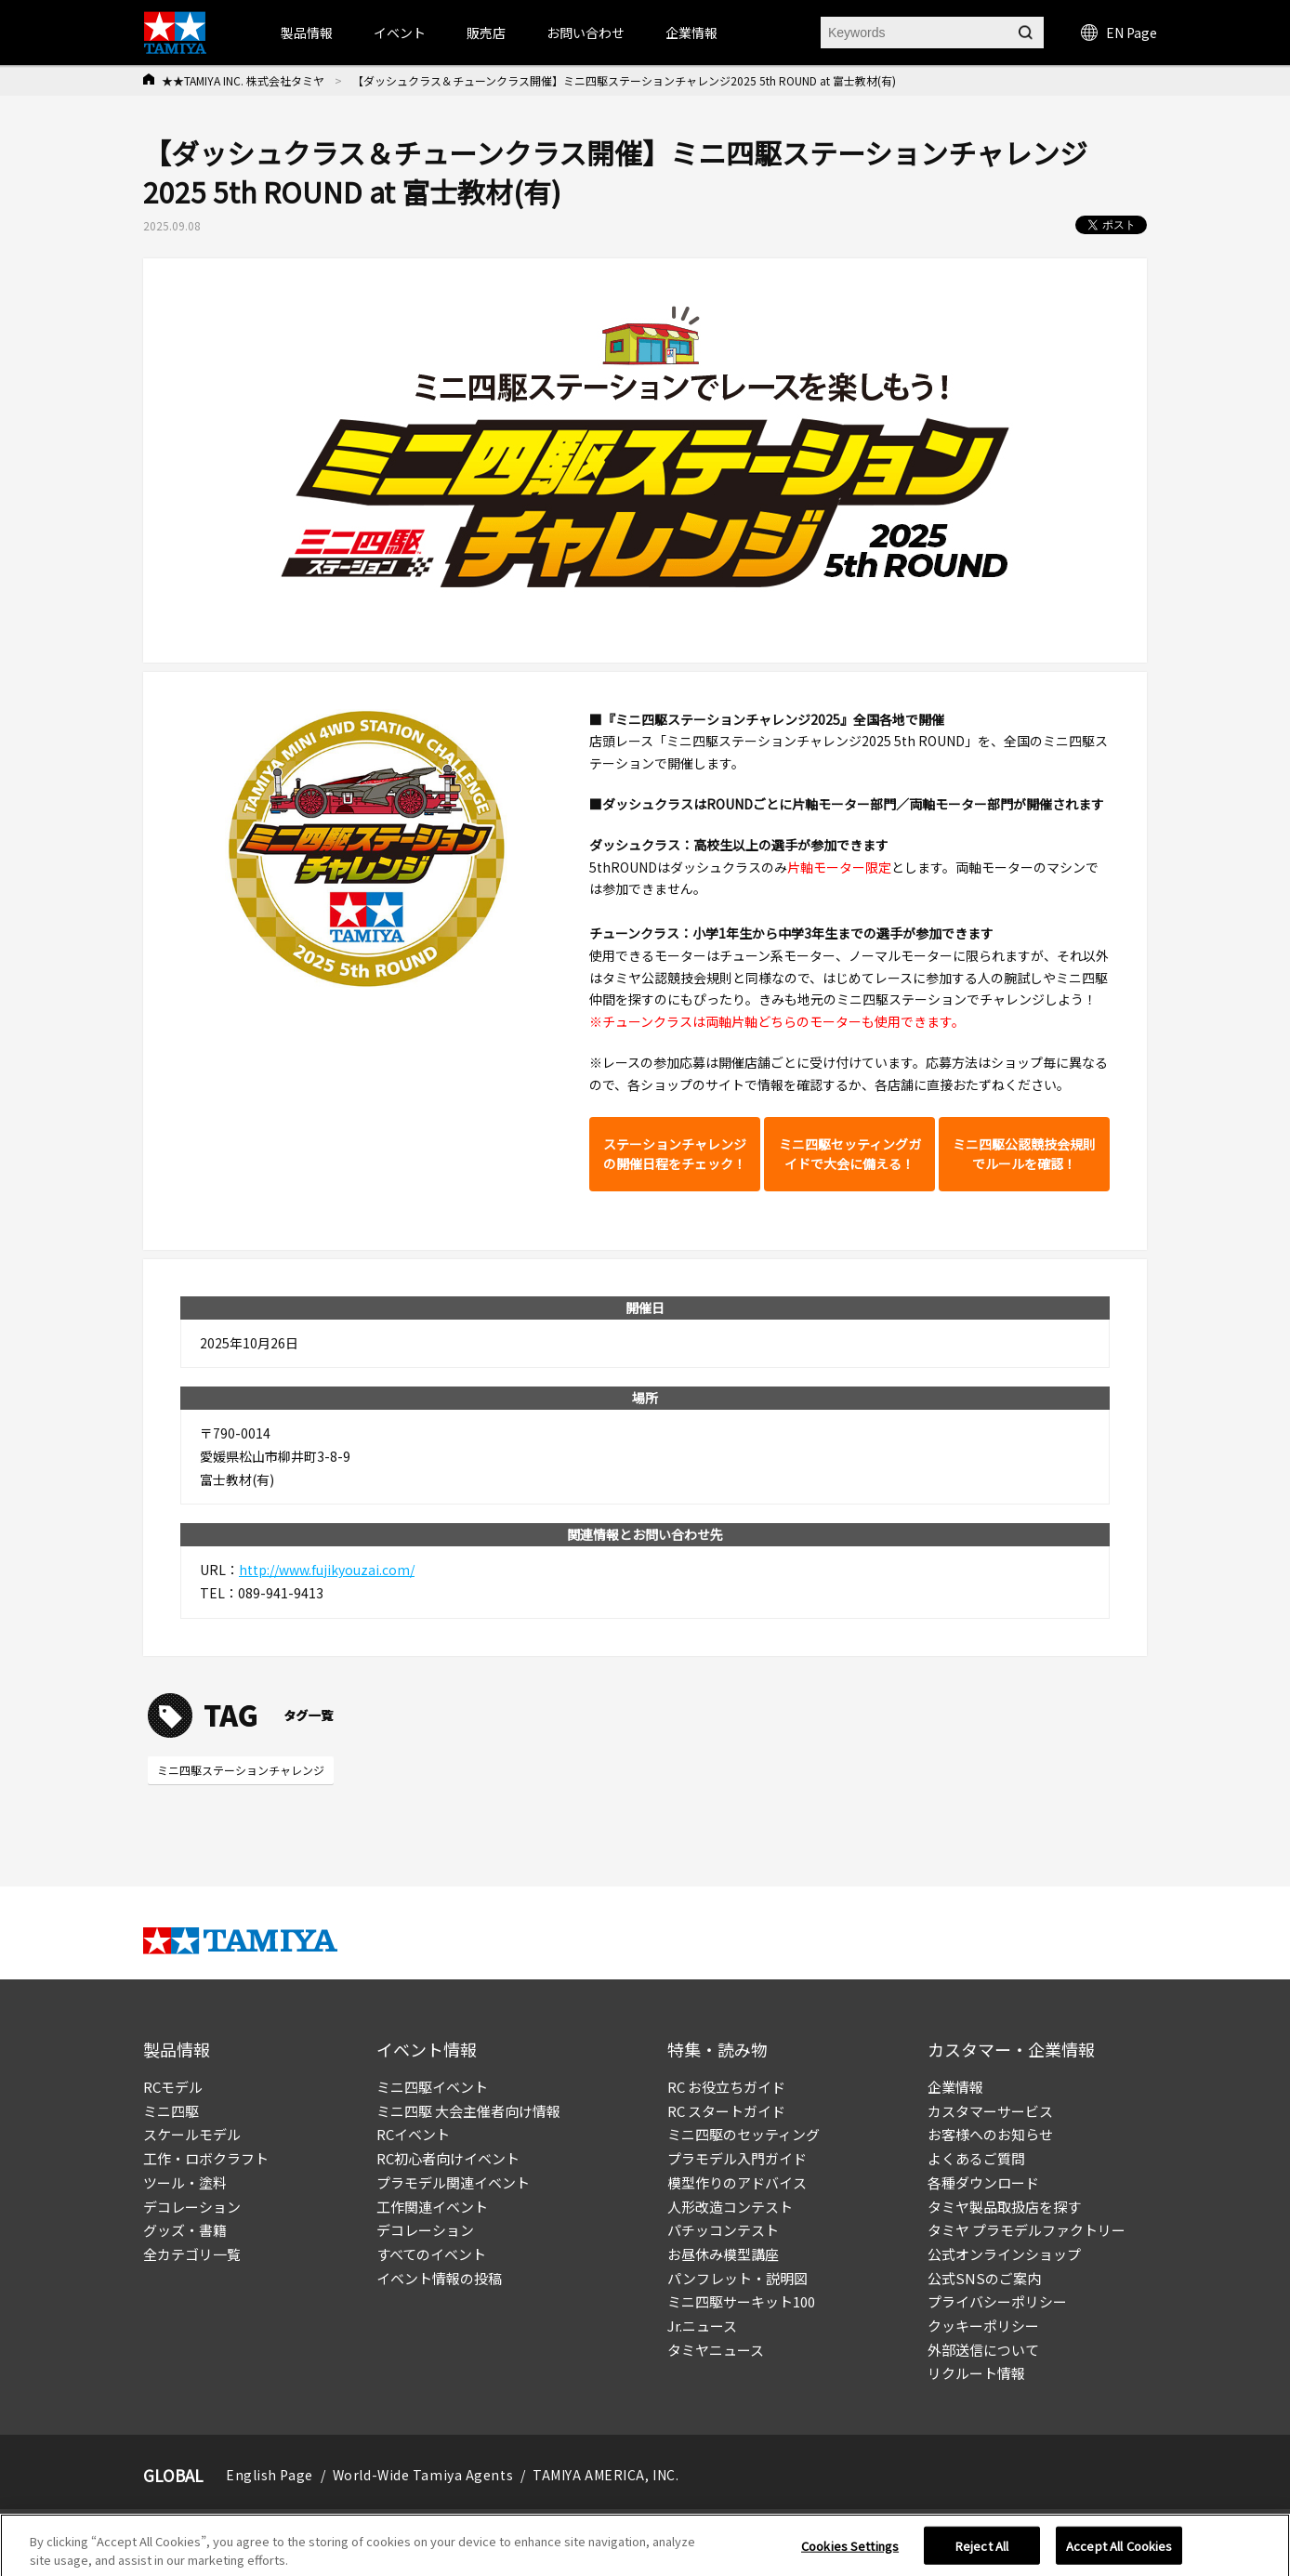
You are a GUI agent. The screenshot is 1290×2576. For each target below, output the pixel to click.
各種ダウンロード (983, 2182)
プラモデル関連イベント (453, 2182)
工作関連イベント (432, 2206)
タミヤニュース (715, 2349)
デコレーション (192, 2206)
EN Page (1119, 32)
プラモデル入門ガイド (737, 2158)
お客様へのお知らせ (990, 2134)
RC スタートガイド (726, 2111)
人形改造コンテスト (730, 2206)
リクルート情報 (976, 2373)
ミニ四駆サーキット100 (741, 2301)
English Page (269, 2474)
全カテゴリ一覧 (192, 2254)
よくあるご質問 (976, 2158)
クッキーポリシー (983, 2325)
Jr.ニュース (702, 2325)
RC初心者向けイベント (448, 2158)
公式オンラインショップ (1004, 2254)
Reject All (981, 2554)
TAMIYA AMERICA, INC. (605, 2474)
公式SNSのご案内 (984, 2278)
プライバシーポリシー (997, 2301)
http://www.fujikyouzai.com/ (327, 1569)
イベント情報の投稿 (439, 2278)
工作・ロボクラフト (206, 2158)
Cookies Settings (850, 2554)
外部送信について (983, 2349)
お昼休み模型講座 (723, 2254)
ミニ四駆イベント (432, 2086)
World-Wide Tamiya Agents (423, 2474)
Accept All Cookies (1119, 2554)
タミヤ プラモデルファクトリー (1026, 2230)
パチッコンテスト (723, 2230)
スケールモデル (192, 2134)
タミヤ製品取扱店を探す (1004, 2206)
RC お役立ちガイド (726, 2086)
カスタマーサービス (990, 2111)
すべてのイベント (431, 2254)
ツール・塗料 (185, 2182)
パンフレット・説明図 (737, 2278)
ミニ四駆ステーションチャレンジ (240, 1770)
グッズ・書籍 (185, 2230)
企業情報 (955, 2086)
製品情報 (307, 32)
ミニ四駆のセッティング (743, 2134)
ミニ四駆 (171, 2111)
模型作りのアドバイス (737, 2182)
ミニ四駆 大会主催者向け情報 (468, 2111)
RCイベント (413, 2134)
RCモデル (173, 2086)
